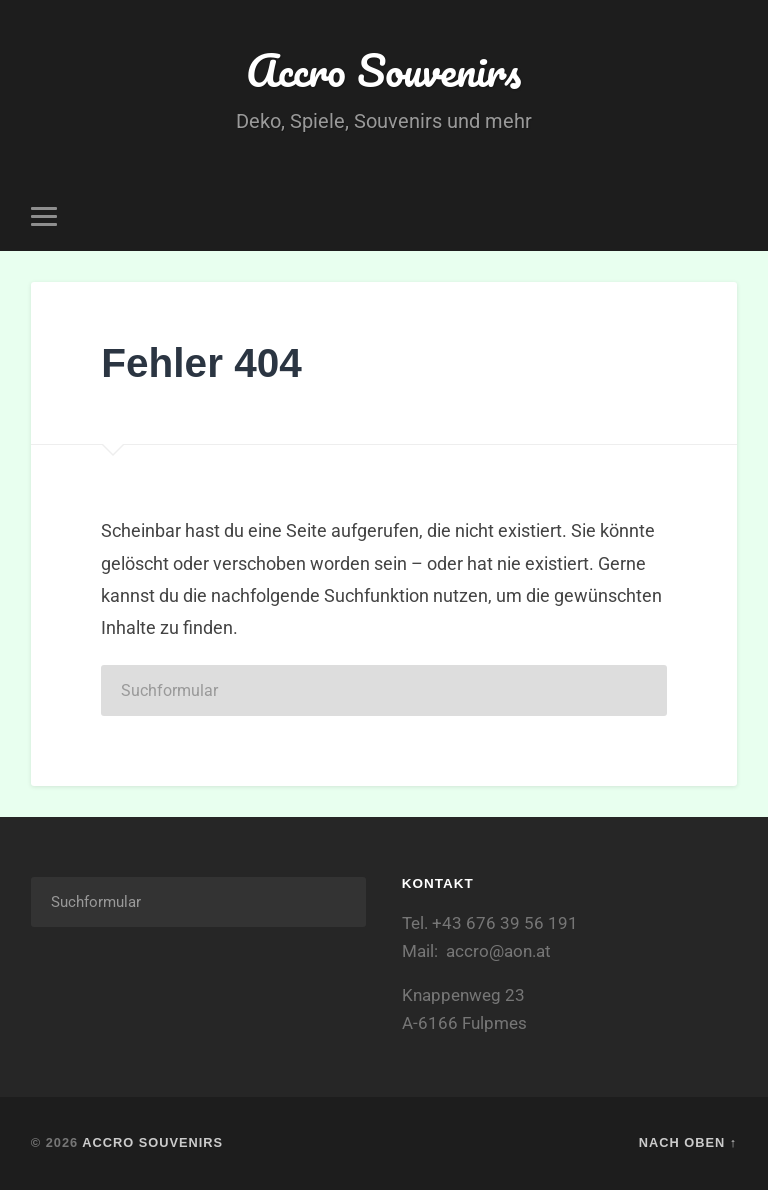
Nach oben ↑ (688, 1142)
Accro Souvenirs (383, 69)
